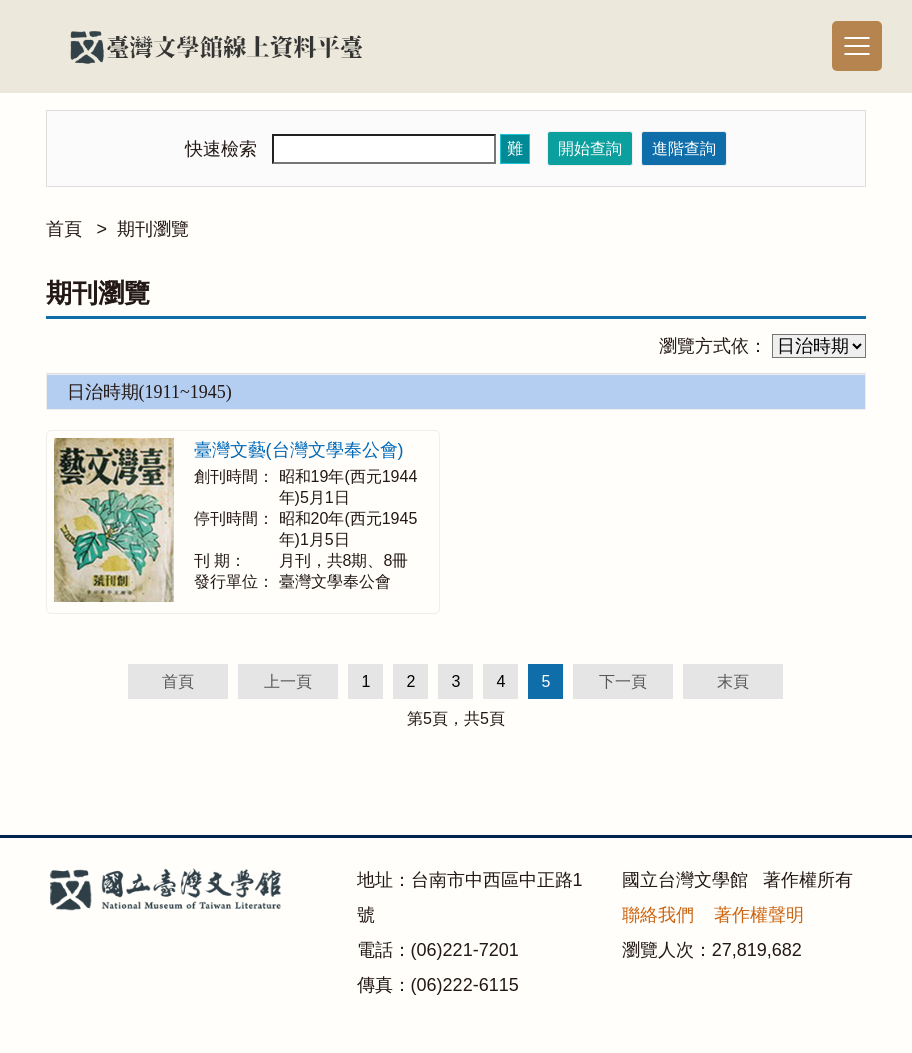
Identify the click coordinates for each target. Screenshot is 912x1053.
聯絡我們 (658, 915)
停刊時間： (234, 518)
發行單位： (234, 581)
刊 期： (220, 560)
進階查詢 (684, 148)
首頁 (64, 229)
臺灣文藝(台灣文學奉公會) (299, 450)
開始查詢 (590, 148)
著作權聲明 (759, 915)
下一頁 (623, 681)
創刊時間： (234, 476)
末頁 (733, 681)
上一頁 (288, 681)
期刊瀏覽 (153, 229)
